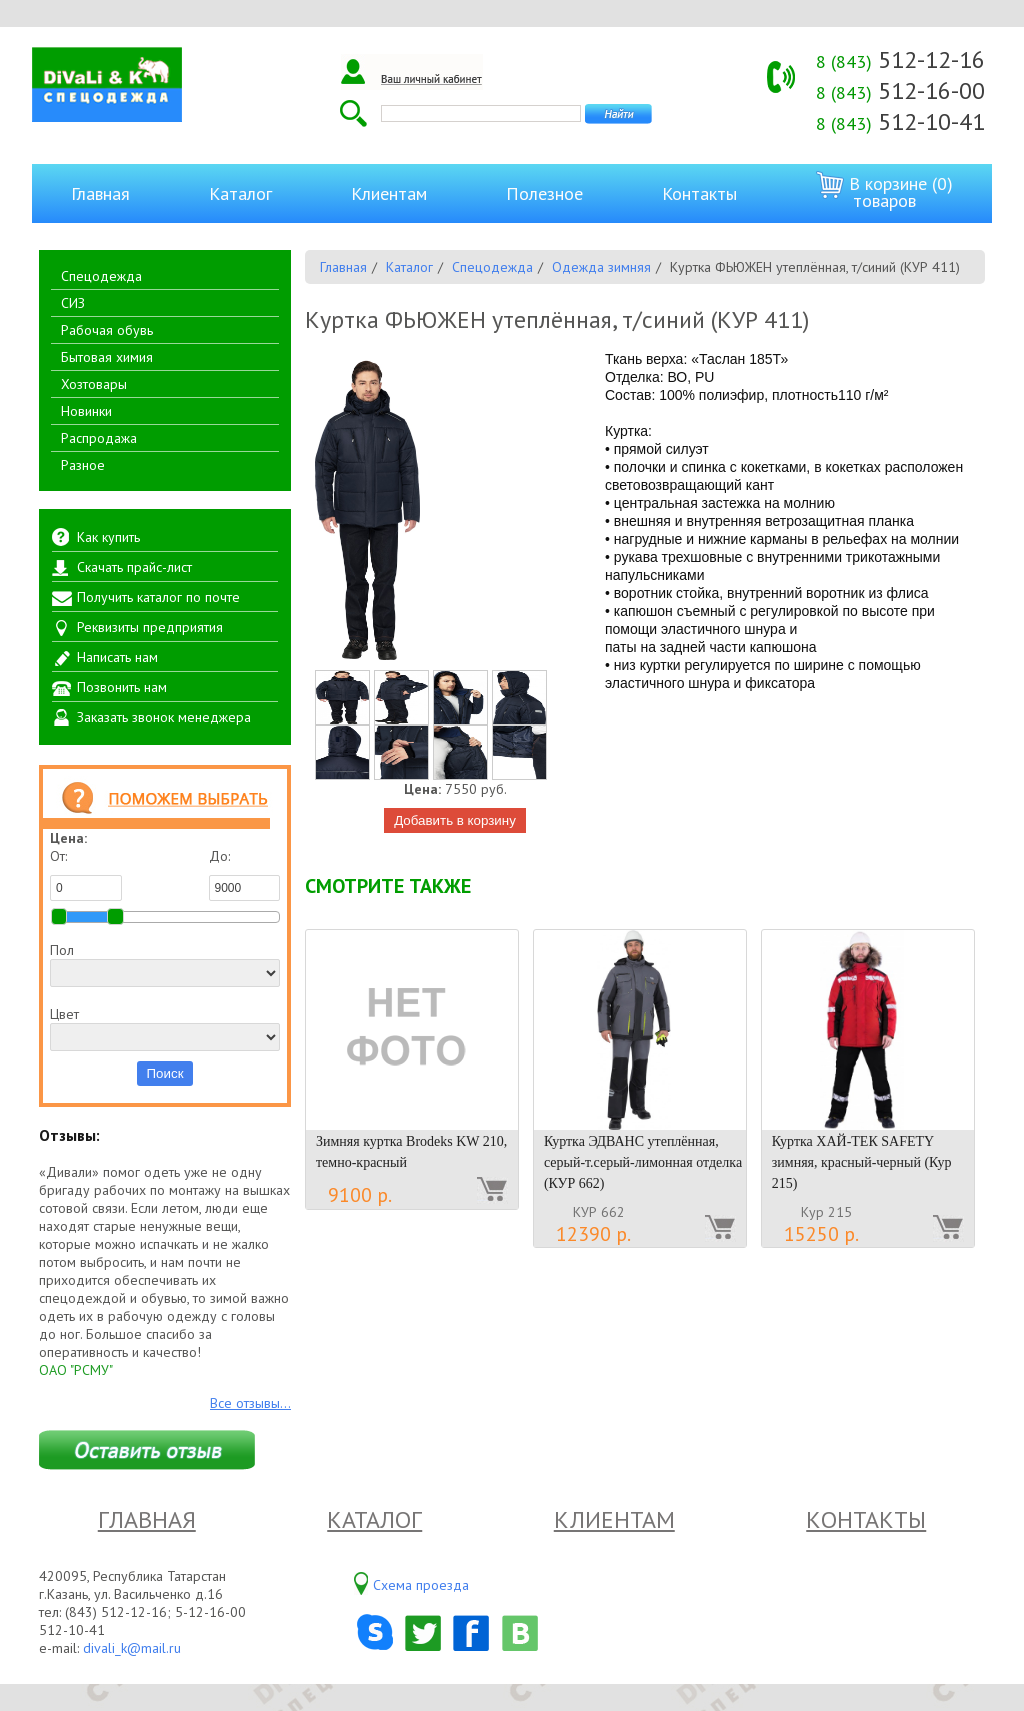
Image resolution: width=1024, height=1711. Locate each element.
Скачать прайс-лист (134, 567)
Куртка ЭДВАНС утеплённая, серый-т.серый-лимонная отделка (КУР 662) (643, 1162)
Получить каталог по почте (158, 597)
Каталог (240, 193)
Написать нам (117, 657)
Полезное (544, 193)
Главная (100, 193)
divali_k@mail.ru (132, 1648)
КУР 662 (599, 1212)
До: (245, 874)
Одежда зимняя (601, 267)
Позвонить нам (122, 687)
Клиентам (389, 193)
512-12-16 (900, 59)
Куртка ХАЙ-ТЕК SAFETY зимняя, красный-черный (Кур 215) (862, 1162)
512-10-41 (900, 121)
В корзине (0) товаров (884, 191)
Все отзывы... (250, 1403)
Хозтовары (94, 384)
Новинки (86, 411)
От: (86, 874)
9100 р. (360, 1195)
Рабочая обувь (107, 330)
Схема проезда (421, 1585)
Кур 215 (826, 1212)
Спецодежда (101, 276)
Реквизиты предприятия (150, 627)
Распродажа (99, 438)
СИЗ (73, 303)
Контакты (699, 193)
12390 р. (593, 1234)
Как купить (108, 537)
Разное (83, 465)
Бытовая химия (107, 357)
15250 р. (821, 1234)
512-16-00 (900, 90)
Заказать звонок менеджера (164, 717)
